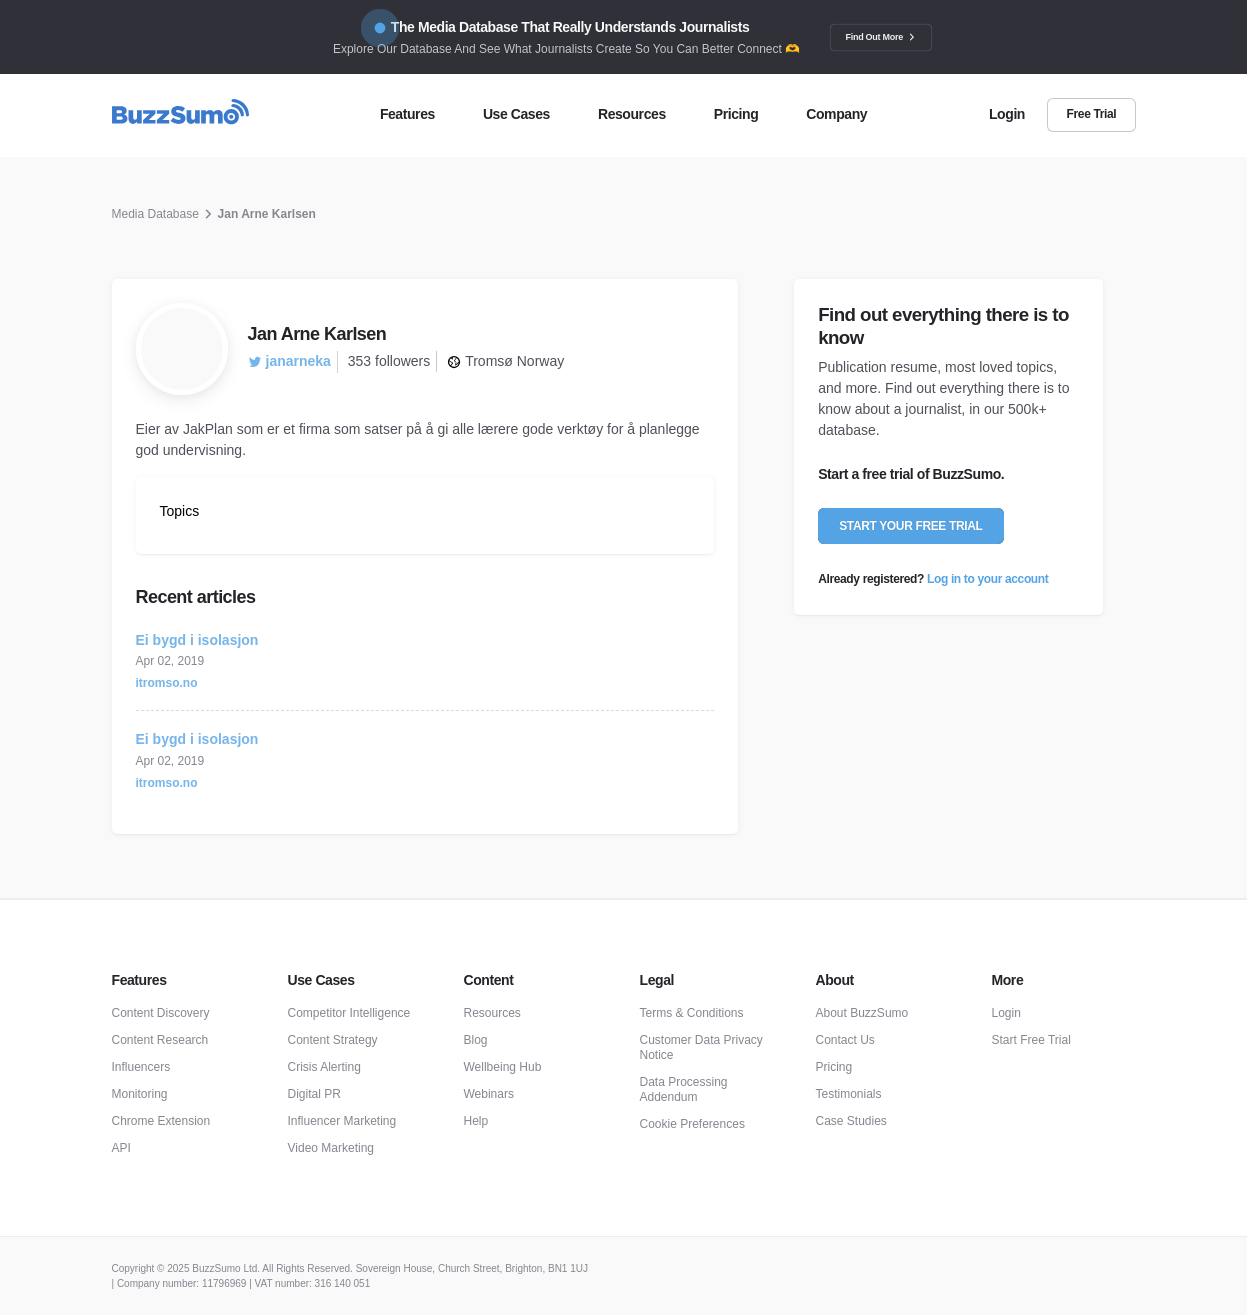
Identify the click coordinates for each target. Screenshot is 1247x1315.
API (121, 1148)
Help (476, 1121)
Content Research (160, 1040)
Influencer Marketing (342, 1121)
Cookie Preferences (692, 1124)
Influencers (141, 1067)
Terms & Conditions (692, 1013)
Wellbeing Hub (503, 1067)
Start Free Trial (1031, 1040)
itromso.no (167, 683)
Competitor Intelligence (349, 1013)
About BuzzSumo (862, 1013)
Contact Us (845, 1040)
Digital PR (314, 1094)
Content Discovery (161, 1013)
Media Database (155, 214)
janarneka (289, 361)
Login (1006, 1013)
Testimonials (849, 1094)
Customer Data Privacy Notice (701, 1047)
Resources (492, 1013)
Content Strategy (333, 1040)
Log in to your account (987, 579)
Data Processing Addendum (684, 1089)
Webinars (489, 1094)
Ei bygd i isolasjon (197, 640)
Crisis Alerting (324, 1067)
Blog (476, 1040)
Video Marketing (331, 1148)
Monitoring (140, 1094)
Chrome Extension (161, 1121)
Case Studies (851, 1121)
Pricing (834, 1067)
